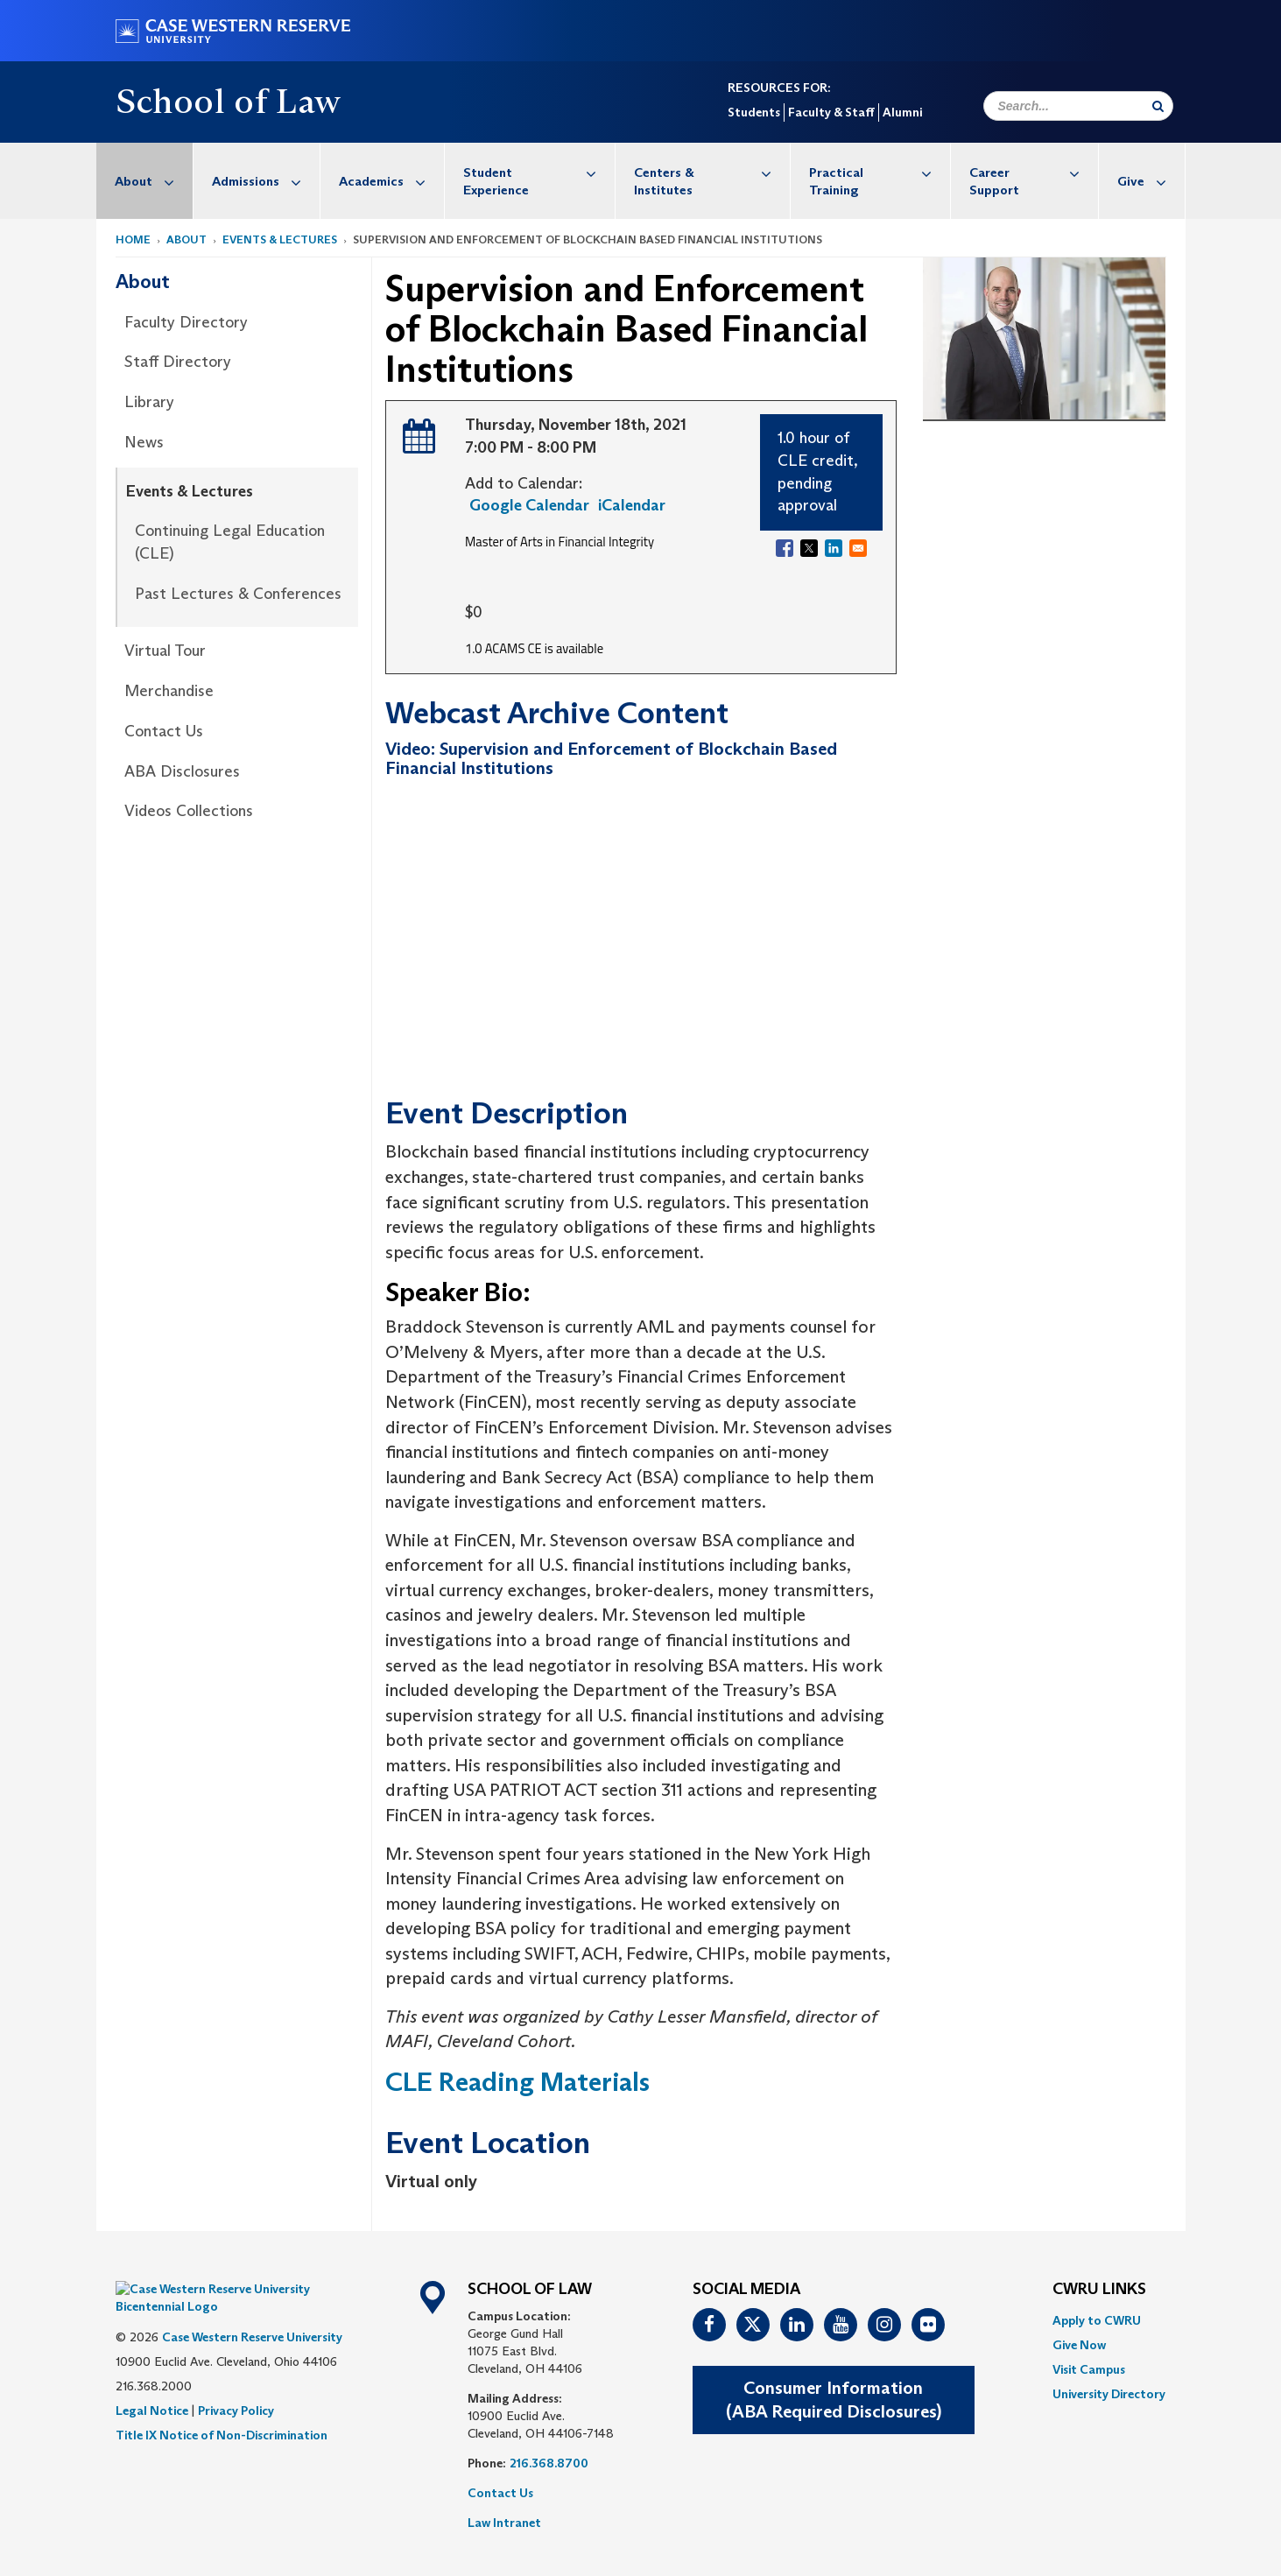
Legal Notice (152, 2384)
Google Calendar (529, 505)
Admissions (266, 180)
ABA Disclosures (182, 771)
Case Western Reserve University (252, 2311)
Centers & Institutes (712, 172)
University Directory (1108, 2394)
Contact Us (163, 731)
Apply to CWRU (1096, 2320)
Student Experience (539, 172)
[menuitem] (145, 181)
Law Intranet (504, 2522)
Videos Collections (188, 810)
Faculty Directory (186, 322)
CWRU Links (1099, 2289)
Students (754, 112)
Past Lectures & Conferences (238, 593)
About (154, 180)
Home (133, 239)
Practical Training (879, 172)
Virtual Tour (165, 650)
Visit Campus (1088, 2369)
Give (1151, 180)
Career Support (1033, 172)
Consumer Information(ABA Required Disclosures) (833, 2399)
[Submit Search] (1158, 106)
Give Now (1079, 2345)
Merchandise (169, 690)
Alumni (902, 112)
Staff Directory (177, 361)
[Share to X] (809, 548)
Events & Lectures (279, 239)
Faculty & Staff (831, 112)
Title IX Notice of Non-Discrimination (221, 2409)
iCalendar (631, 505)
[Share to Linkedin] (833, 548)
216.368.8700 (549, 2463)
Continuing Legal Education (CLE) (230, 542)
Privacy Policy (236, 2384)
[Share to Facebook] (784, 548)
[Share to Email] (858, 548)
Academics (391, 180)
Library (149, 402)
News (144, 442)
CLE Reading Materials (517, 2082)
